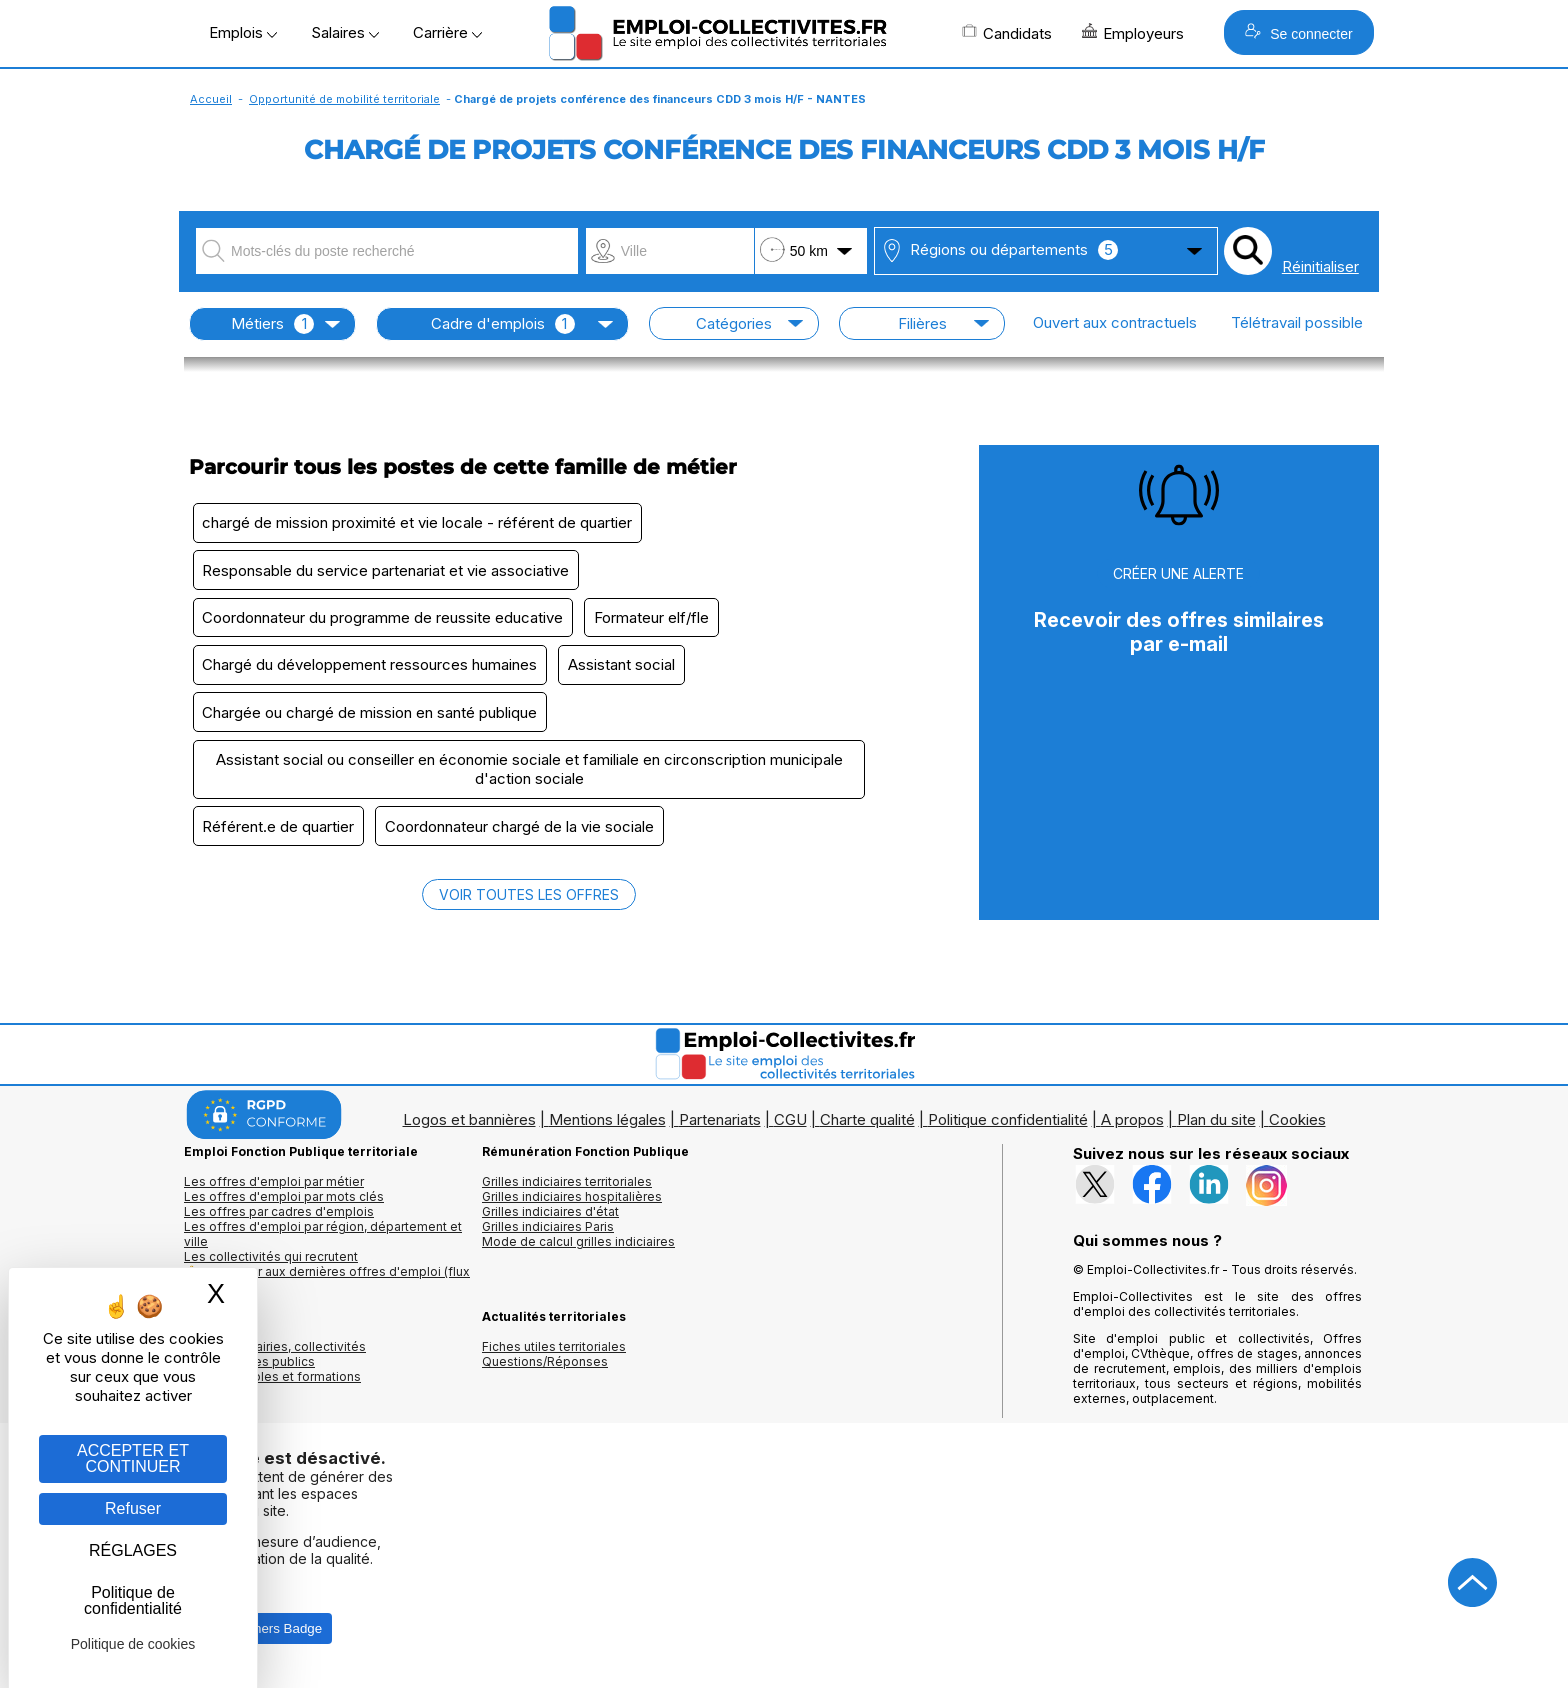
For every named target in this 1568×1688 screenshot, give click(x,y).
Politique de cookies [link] (133, 1644)
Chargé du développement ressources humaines (371, 670)
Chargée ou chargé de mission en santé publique (371, 719)
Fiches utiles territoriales (554, 1357)
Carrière (447, 32)
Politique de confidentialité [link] (133, 1600)
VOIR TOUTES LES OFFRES (529, 905)
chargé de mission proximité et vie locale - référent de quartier (419, 523)
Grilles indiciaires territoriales (567, 1192)
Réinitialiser (1320, 266)
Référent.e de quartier (280, 836)
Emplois (243, 32)
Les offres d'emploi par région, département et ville (323, 1245)
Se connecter (1298, 32)
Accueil (211, 99)
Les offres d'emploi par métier (274, 1192)
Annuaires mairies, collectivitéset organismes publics (275, 1365)
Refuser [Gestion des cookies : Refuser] (133, 1508)
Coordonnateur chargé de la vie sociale (524, 836)
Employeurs (1133, 33)
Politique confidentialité (1008, 1130)
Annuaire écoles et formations (272, 1387)
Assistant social (626, 670)
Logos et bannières (469, 1130)
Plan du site (1216, 1130)
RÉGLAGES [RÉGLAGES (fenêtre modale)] (133, 1550)
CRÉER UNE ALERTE (1178, 573)
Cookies (1297, 1130)
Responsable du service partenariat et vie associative (387, 572)
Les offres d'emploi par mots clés (284, 1207)
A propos (1132, 1130)
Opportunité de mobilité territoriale (344, 99)
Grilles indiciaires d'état (550, 1222)
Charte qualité (867, 1130)
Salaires (345, 32)
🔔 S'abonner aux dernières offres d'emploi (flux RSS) (327, 1290)
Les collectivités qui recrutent (271, 1267)
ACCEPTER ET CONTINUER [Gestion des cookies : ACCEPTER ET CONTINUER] (133, 1458)
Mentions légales (607, 1130)
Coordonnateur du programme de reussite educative (384, 621)
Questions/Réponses (545, 1372)
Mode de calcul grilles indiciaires (578, 1252)
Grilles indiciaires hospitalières (572, 1207)
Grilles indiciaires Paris (548, 1237)
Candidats (1007, 33)
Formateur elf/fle (656, 621)
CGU (790, 1130)
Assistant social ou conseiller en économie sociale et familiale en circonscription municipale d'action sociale (529, 778)
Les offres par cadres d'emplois (279, 1222)
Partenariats (720, 1130)
